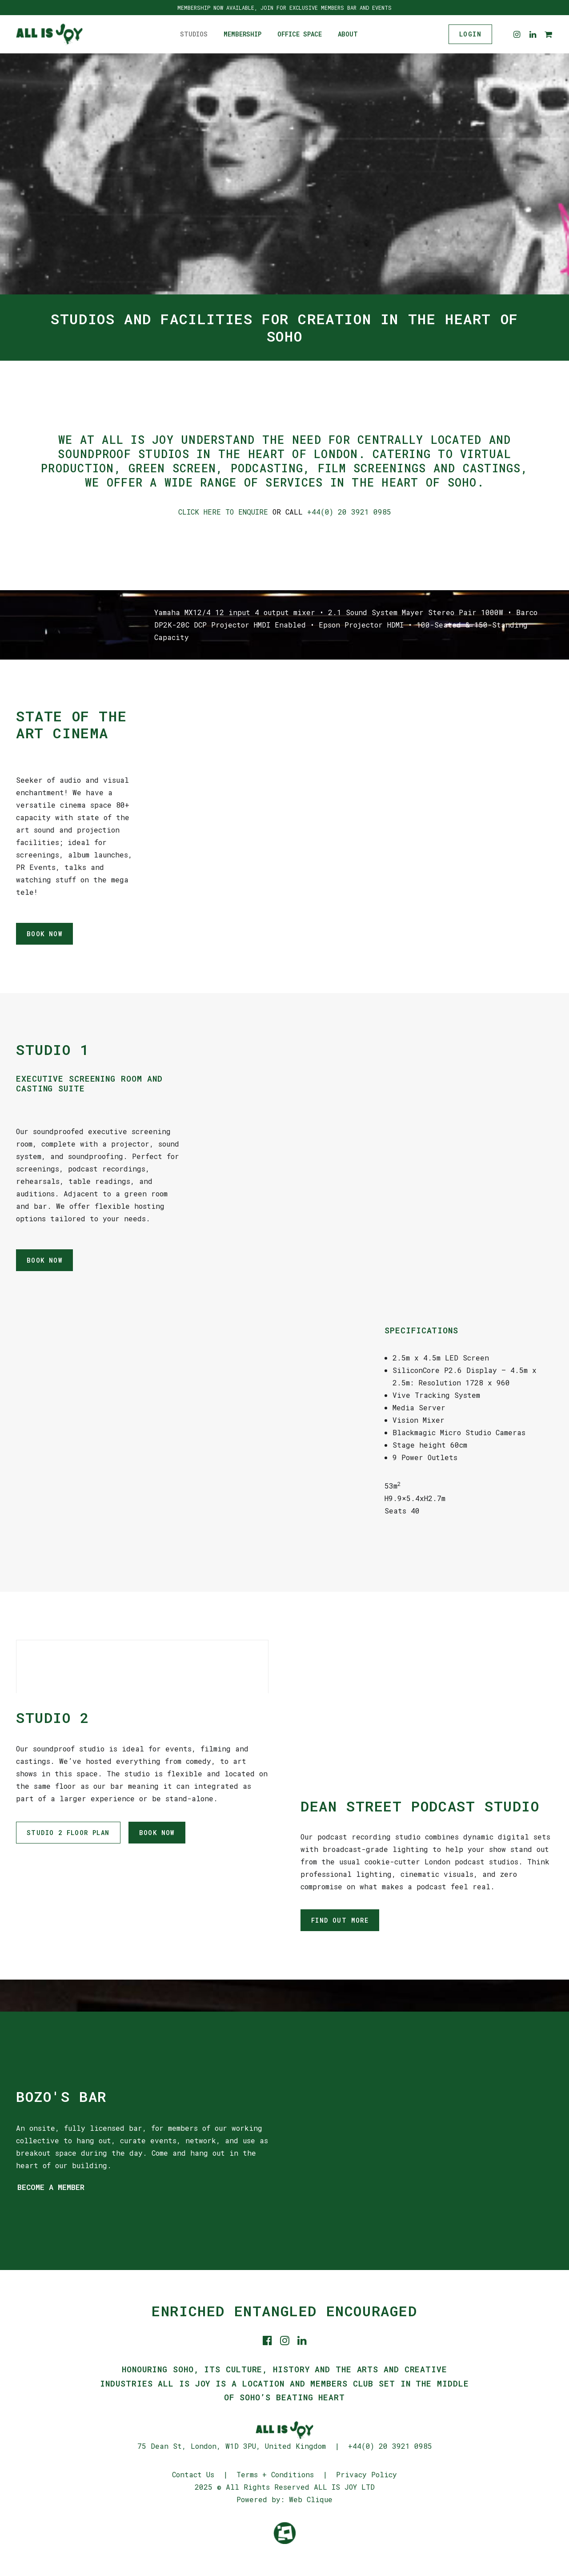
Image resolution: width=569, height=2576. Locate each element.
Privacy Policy (366, 2474)
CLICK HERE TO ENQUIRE (223, 511)
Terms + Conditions (275, 2474)
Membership (242, 34)
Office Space (299, 34)
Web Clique (311, 2499)
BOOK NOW (44, 934)
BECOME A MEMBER (50, 2187)
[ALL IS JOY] (49, 34)
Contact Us (193, 2474)
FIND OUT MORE (340, 1920)
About (348, 34)
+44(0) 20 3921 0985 (349, 511)
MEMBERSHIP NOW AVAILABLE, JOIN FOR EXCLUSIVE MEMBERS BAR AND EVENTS (284, 7)
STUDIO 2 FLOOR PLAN (68, 1832)
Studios (194, 34)
